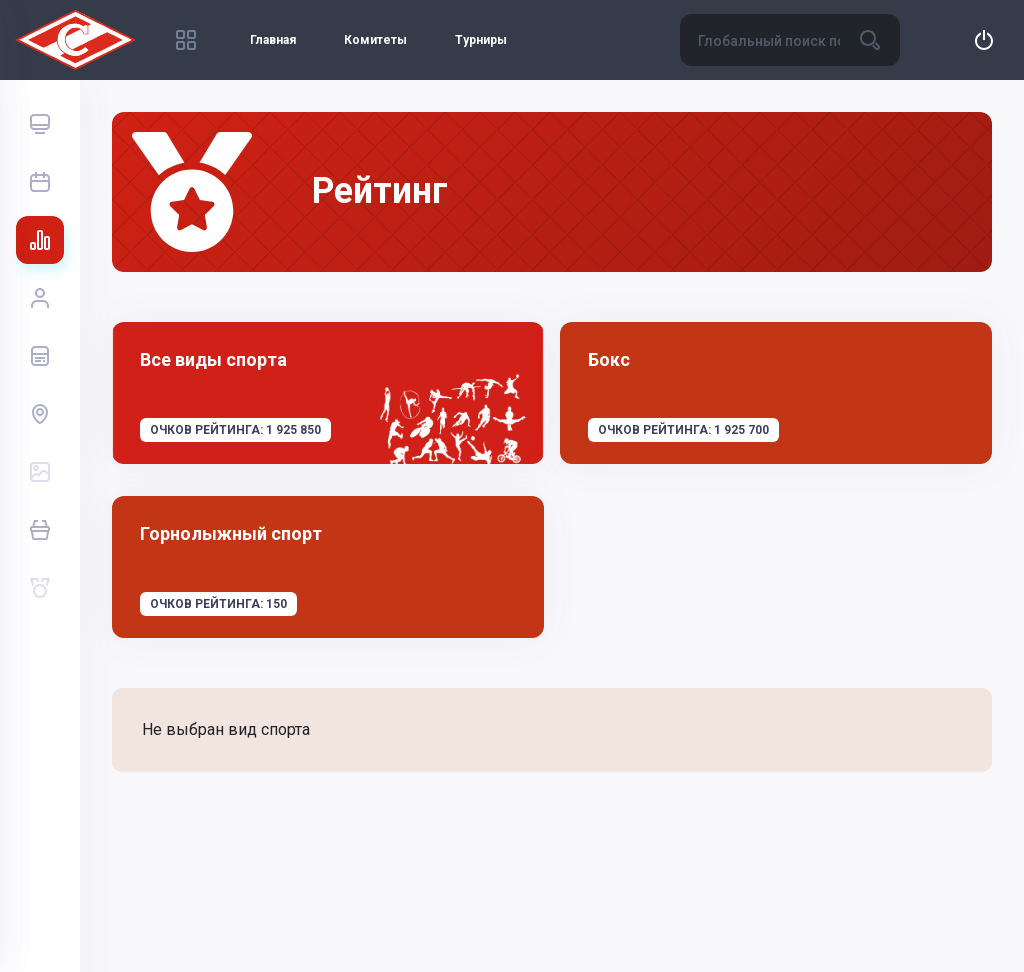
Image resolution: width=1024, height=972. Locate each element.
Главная (273, 40)
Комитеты (375, 40)
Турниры (481, 40)
